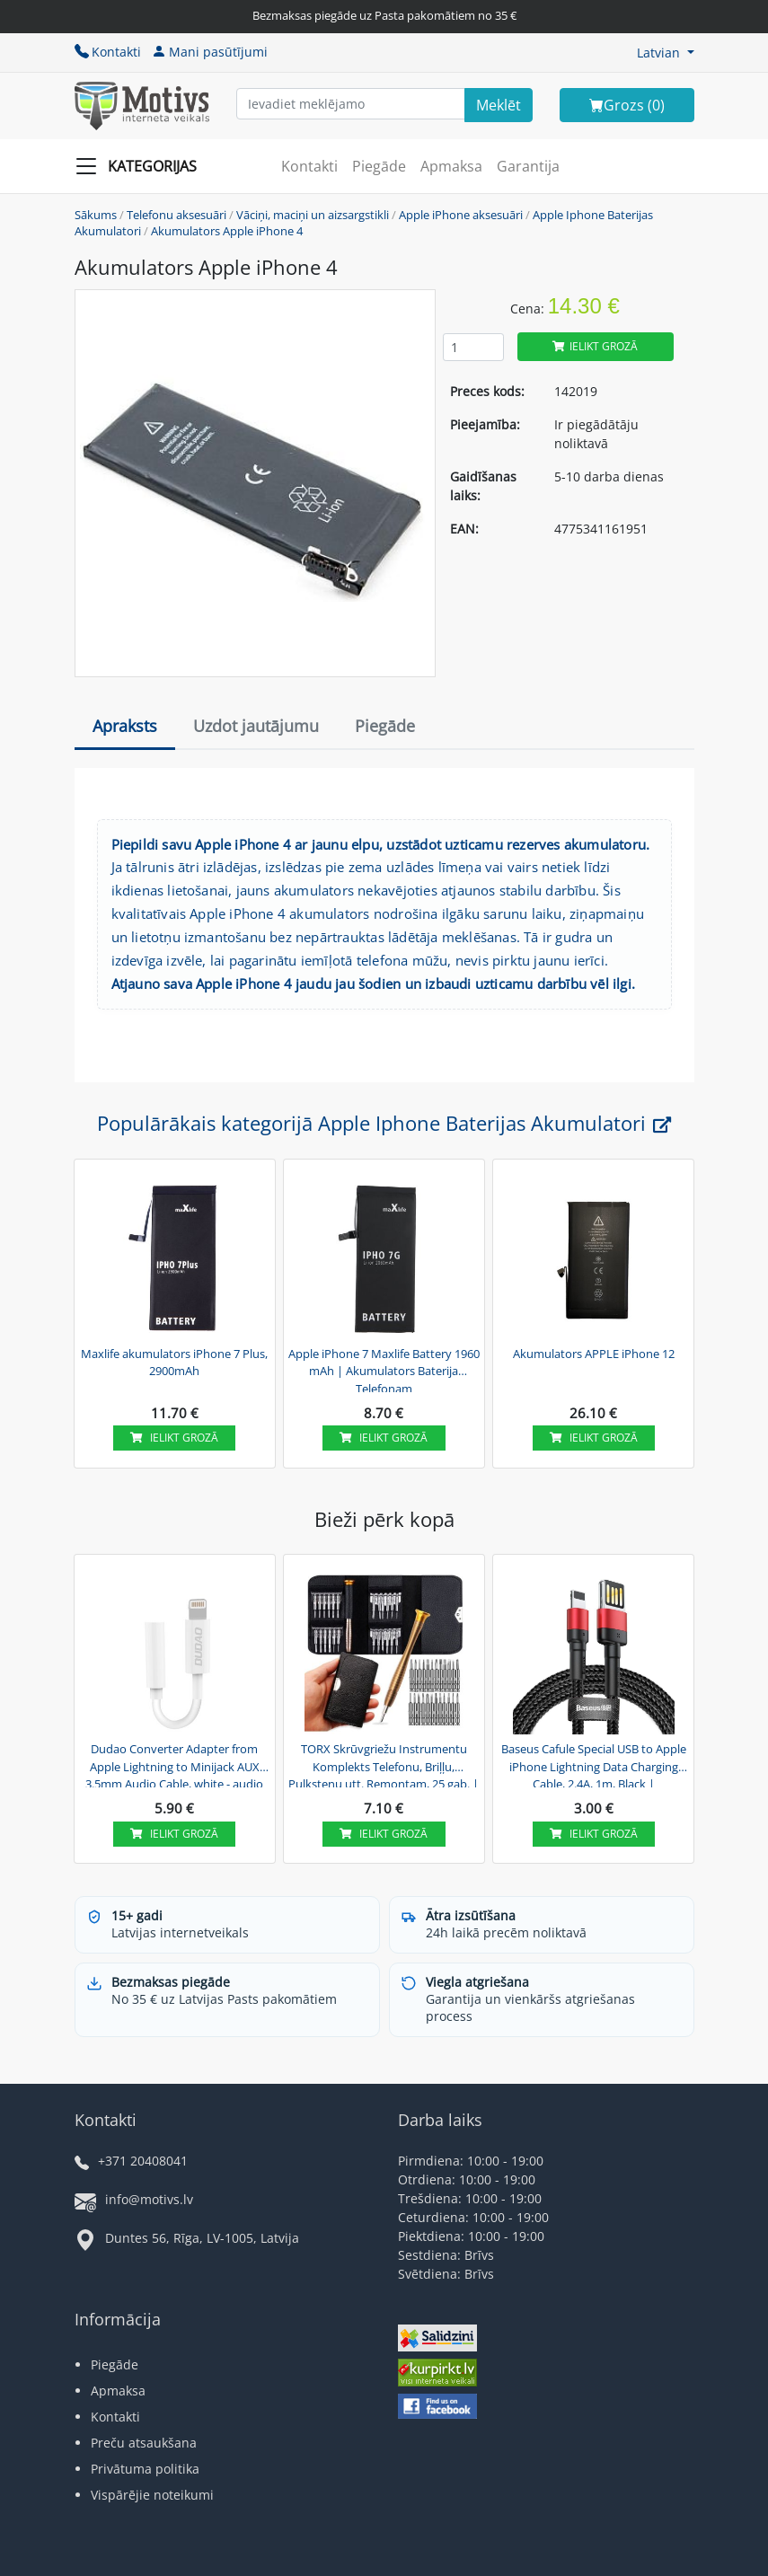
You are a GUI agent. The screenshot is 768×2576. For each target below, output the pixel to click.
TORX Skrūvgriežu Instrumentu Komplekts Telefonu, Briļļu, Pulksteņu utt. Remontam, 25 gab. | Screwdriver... (383, 1764)
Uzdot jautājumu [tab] (256, 726)
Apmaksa (451, 166)
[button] (665, 52)
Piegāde (379, 166)
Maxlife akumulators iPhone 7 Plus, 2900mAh (174, 1362)
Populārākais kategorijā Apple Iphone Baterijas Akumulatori (384, 1122)
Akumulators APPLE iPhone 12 (594, 1353)
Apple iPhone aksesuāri (461, 215)
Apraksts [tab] (125, 726)
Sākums (96, 215)
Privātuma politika (145, 2468)
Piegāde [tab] (385, 726)
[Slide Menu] (141, 166)
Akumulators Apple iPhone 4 (227, 231)
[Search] (498, 105)
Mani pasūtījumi (210, 51)
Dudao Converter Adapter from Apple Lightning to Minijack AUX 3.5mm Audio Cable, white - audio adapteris (174, 1764)
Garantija (528, 166)
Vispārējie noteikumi (152, 2494)
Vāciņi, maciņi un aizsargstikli (312, 215)
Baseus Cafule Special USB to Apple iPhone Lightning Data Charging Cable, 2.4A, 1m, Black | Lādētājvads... (593, 1764)
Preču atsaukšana (144, 2442)
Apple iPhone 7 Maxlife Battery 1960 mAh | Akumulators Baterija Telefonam (384, 1368)
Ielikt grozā (595, 346)
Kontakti (108, 51)
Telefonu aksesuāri (176, 215)
